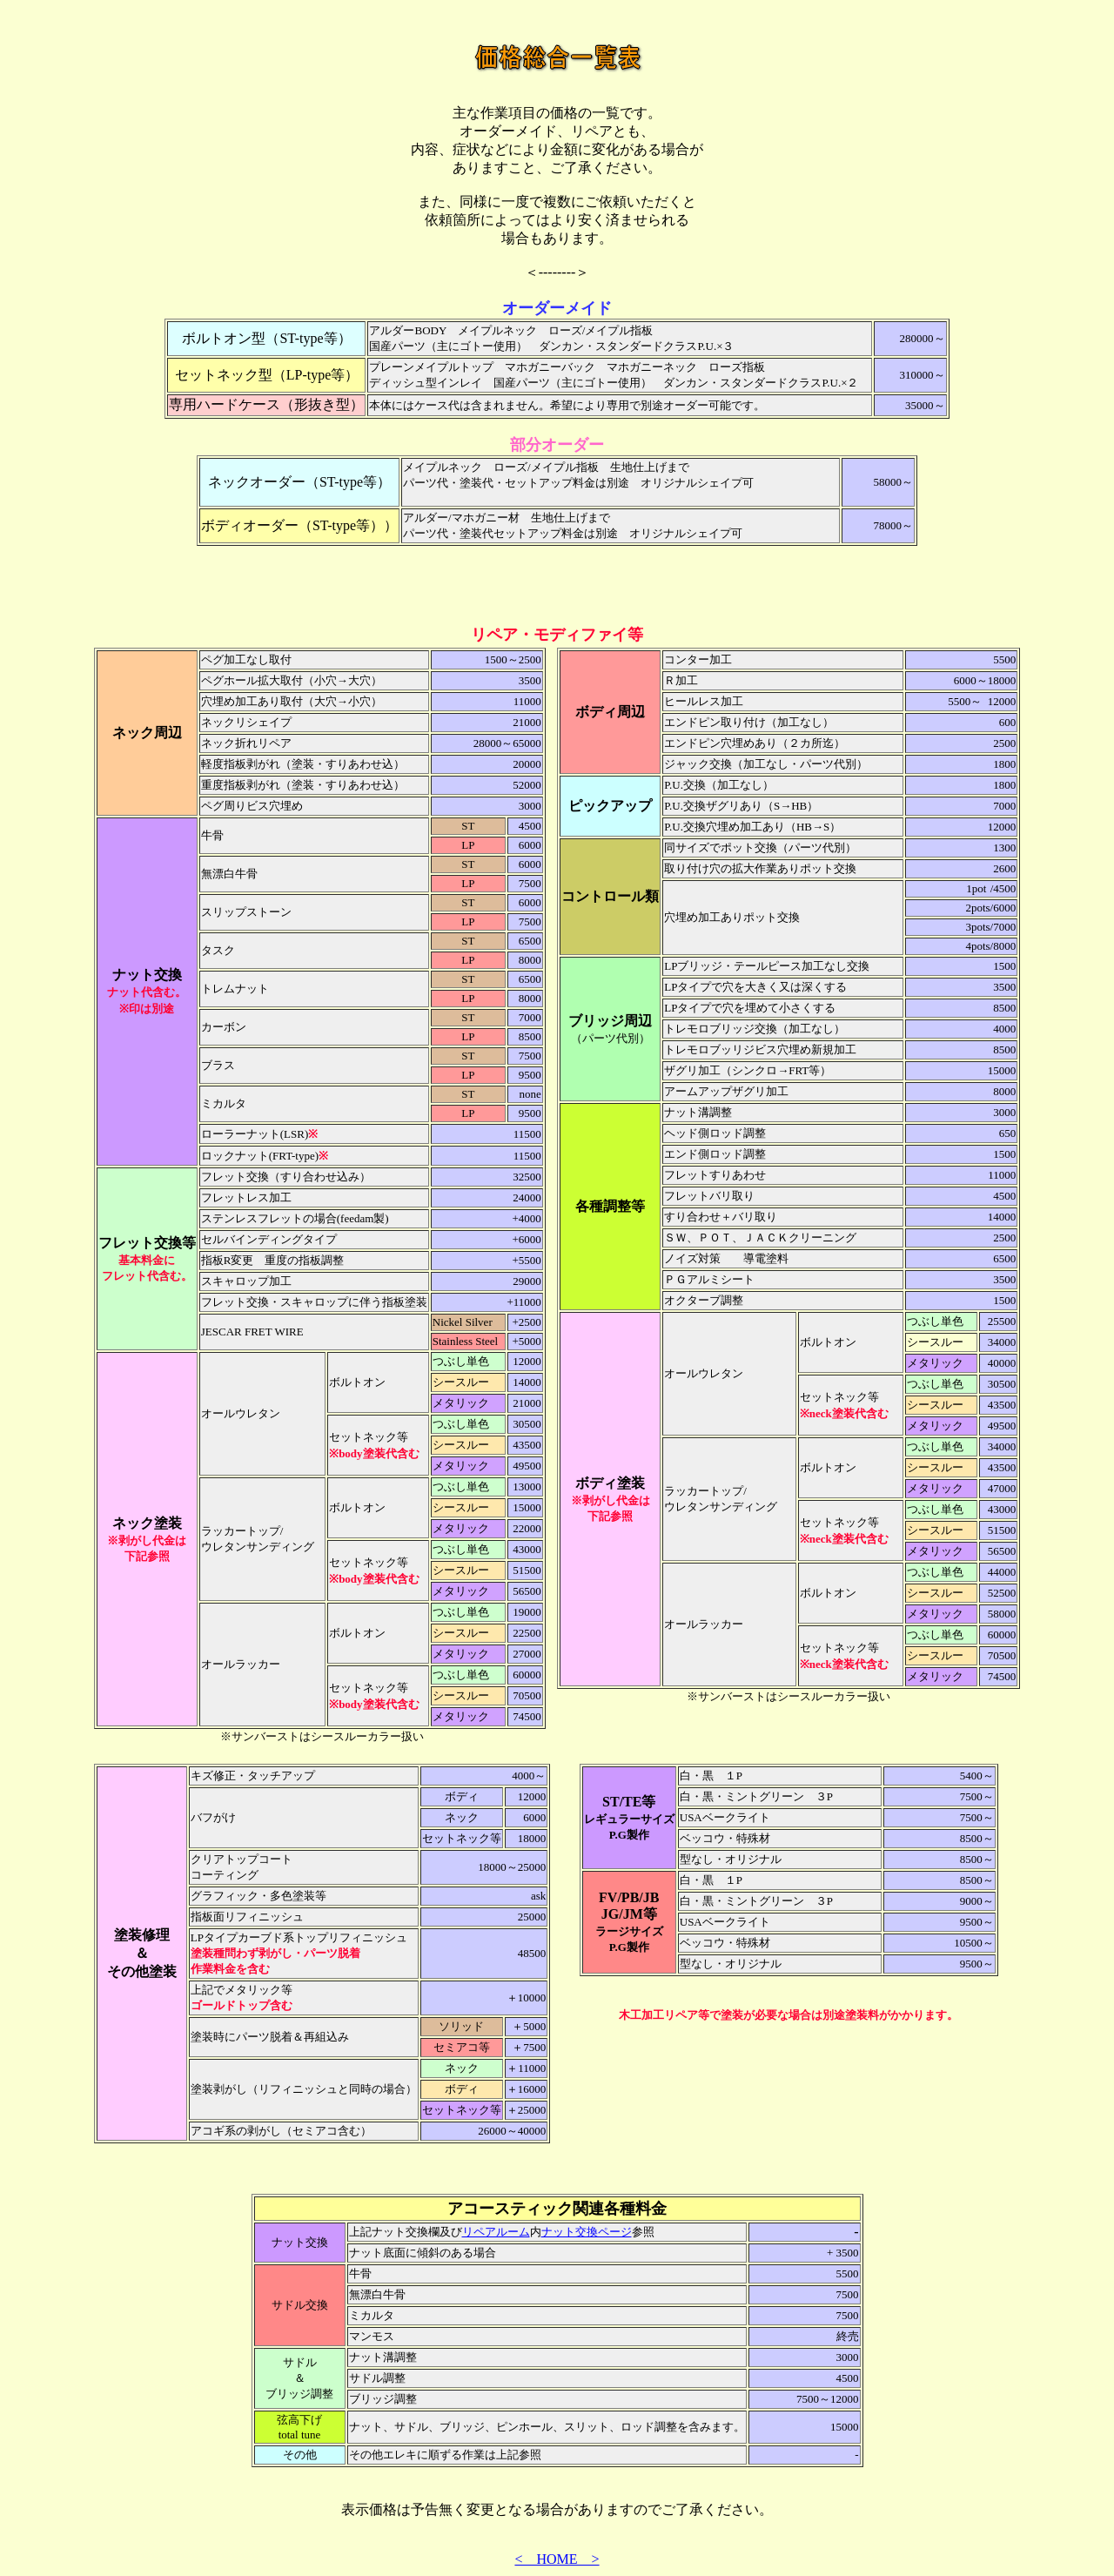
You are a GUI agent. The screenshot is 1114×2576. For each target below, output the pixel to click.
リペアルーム (496, 2231)
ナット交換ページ (586, 2231)
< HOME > (556, 2559)
